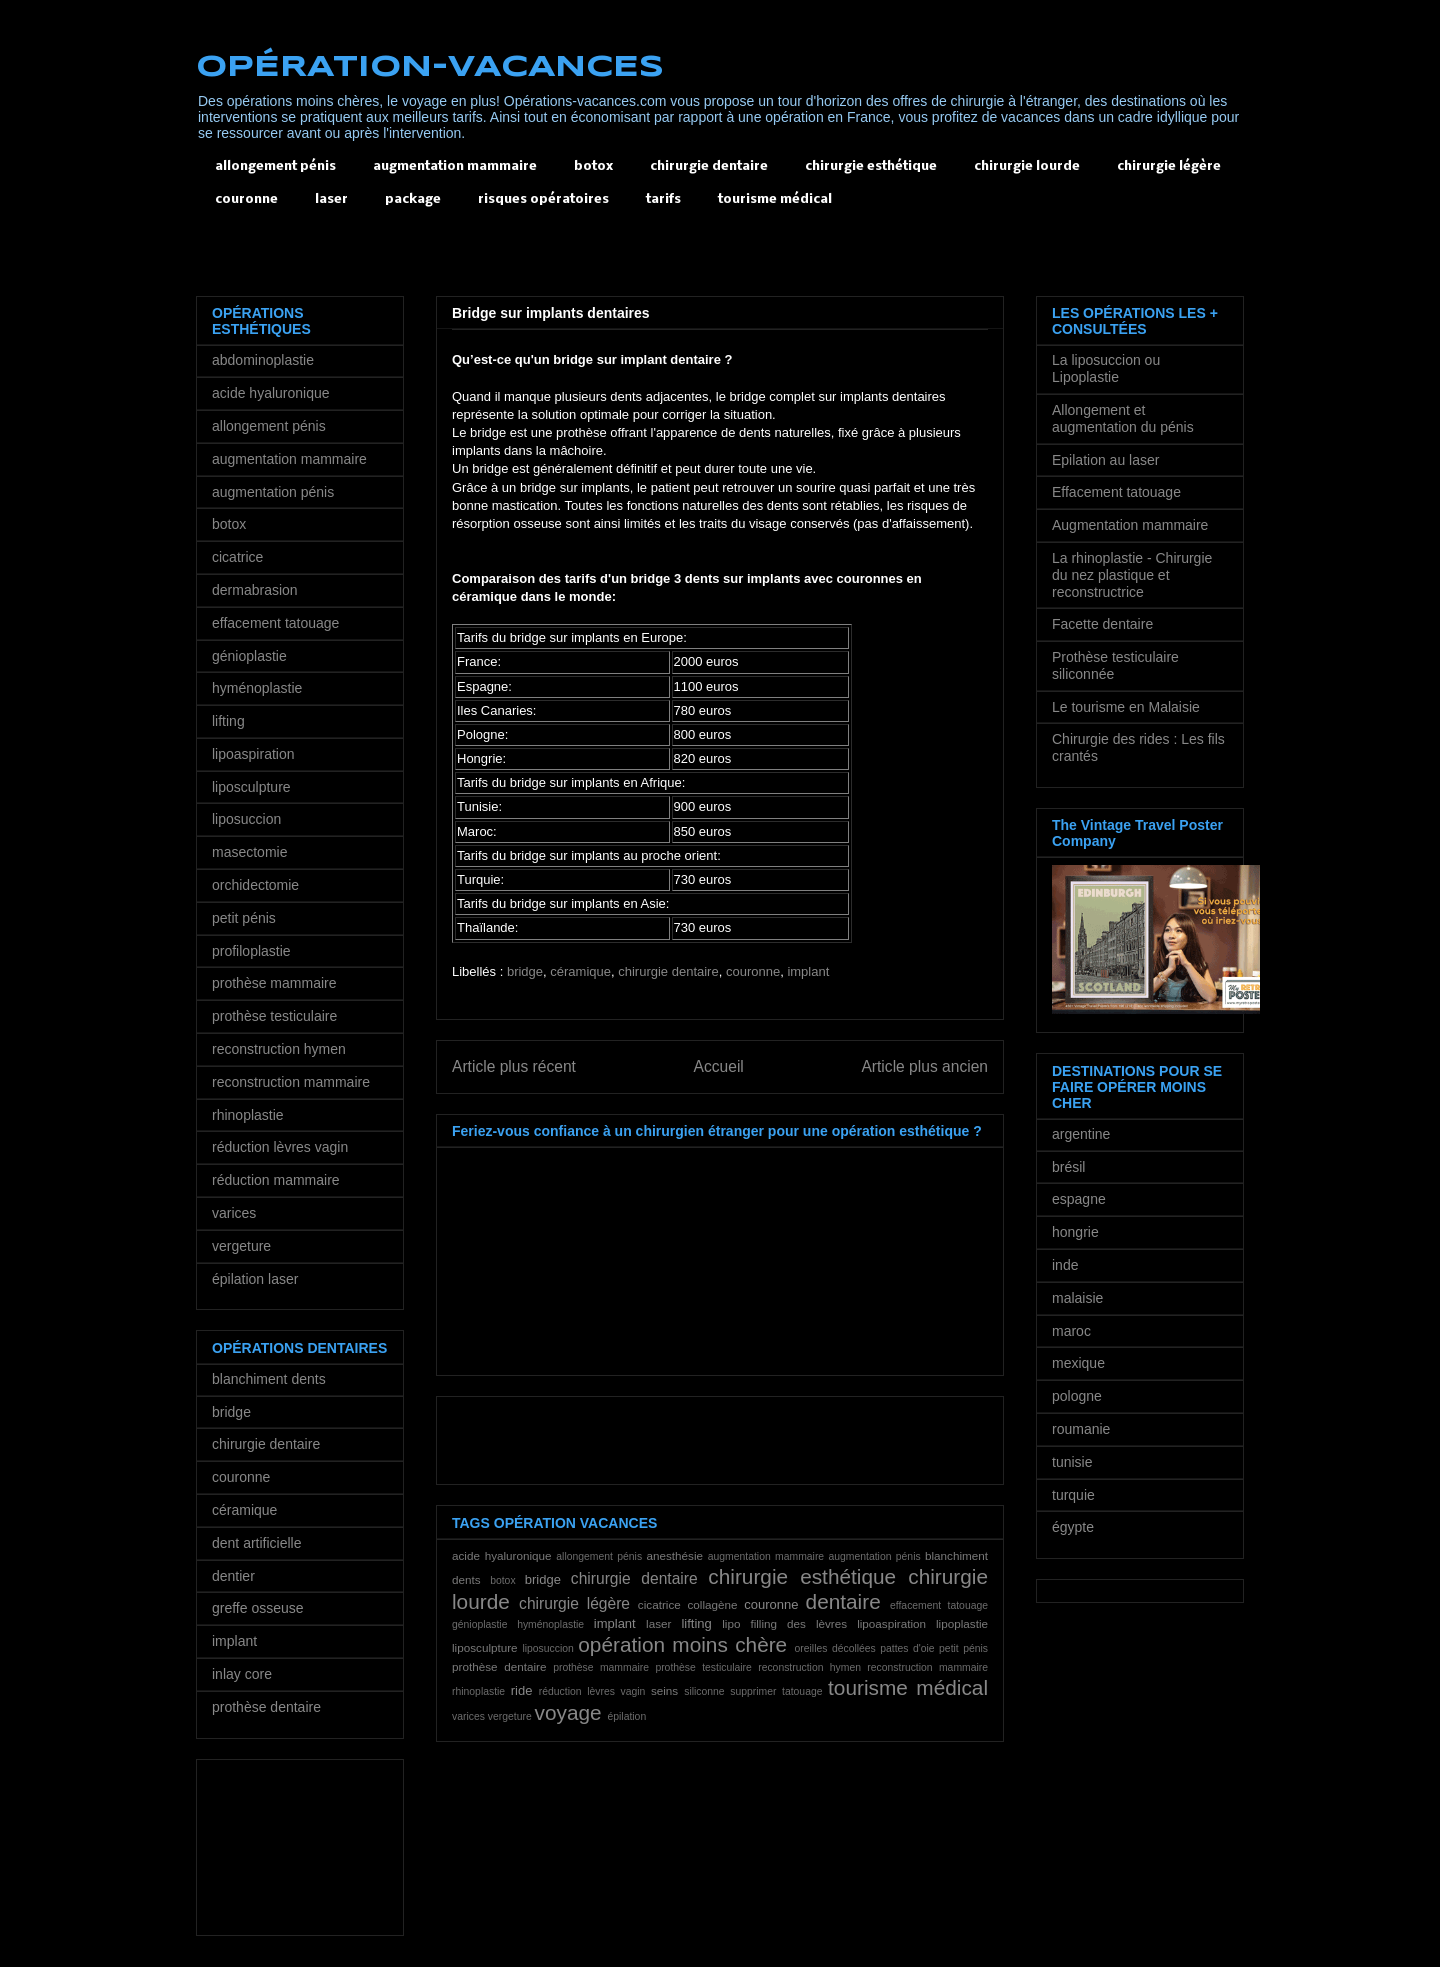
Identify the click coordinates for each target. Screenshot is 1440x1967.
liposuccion (547, 1648)
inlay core (242, 1674)
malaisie (1077, 1298)
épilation (626, 1716)
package (413, 199)
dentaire (843, 1601)
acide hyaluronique (502, 1555)
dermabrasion (255, 590)
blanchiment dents (269, 1379)
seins (664, 1690)
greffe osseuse (258, 1608)
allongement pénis (275, 166)
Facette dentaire (1102, 624)
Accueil (719, 1066)
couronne (246, 199)
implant (808, 971)
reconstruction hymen (809, 1667)
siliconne (704, 1691)
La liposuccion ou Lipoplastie (1106, 368)
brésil (1068, 1167)
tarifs (663, 199)
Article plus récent (514, 1066)
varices (468, 1716)
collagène (712, 1604)
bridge (525, 971)
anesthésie (674, 1555)
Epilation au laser (1105, 460)
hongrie (1075, 1232)
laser (331, 199)
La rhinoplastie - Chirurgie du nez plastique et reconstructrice (1132, 575)
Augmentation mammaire (1130, 525)
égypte (1073, 1527)
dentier (233, 1576)
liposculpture (485, 1647)
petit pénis (963, 1648)
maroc (1071, 1331)
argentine (1081, 1134)
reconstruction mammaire (927, 1667)
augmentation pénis (874, 1556)
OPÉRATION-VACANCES (430, 67)
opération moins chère (682, 1644)
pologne (1077, 1396)
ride (522, 1690)
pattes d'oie (907, 1648)
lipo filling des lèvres (784, 1623)
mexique (1078, 1363)
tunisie (1072, 1462)
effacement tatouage (939, 1605)
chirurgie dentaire (709, 166)
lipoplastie (962, 1623)
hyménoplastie (550, 1624)
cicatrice (659, 1604)
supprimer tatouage (776, 1691)
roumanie (1081, 1429)
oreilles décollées (835, 1648)
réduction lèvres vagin (592, 1691)
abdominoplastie (263, 360)
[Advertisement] (560, 253)
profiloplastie (251, 951)
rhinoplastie (478, 1691)
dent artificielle (257, 1543)
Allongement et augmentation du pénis (1123, 418)
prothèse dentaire (499, 1666)
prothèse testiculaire (703, 1667)
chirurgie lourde (1027, 166)
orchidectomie (255, 885)
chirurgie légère (1169, 166)
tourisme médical (775, 199)
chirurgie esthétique (871, 166)
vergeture (510, 1716)
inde (1065, 1265)
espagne (1079, 1199)
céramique (580, 971)
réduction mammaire (276, 1180)
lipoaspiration (891, 1623)
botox (593, 166)
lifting (696, 1623)
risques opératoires (543, 199)
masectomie (249, 852)
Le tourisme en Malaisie (1126, 707)
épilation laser (255, 1279)
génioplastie (479, 1624)
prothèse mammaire (601, 1667)
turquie (1073, 1495)
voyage (568, 1712)
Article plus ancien (924, 1066)
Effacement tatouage (1116, 492)
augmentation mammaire (455, 166)
